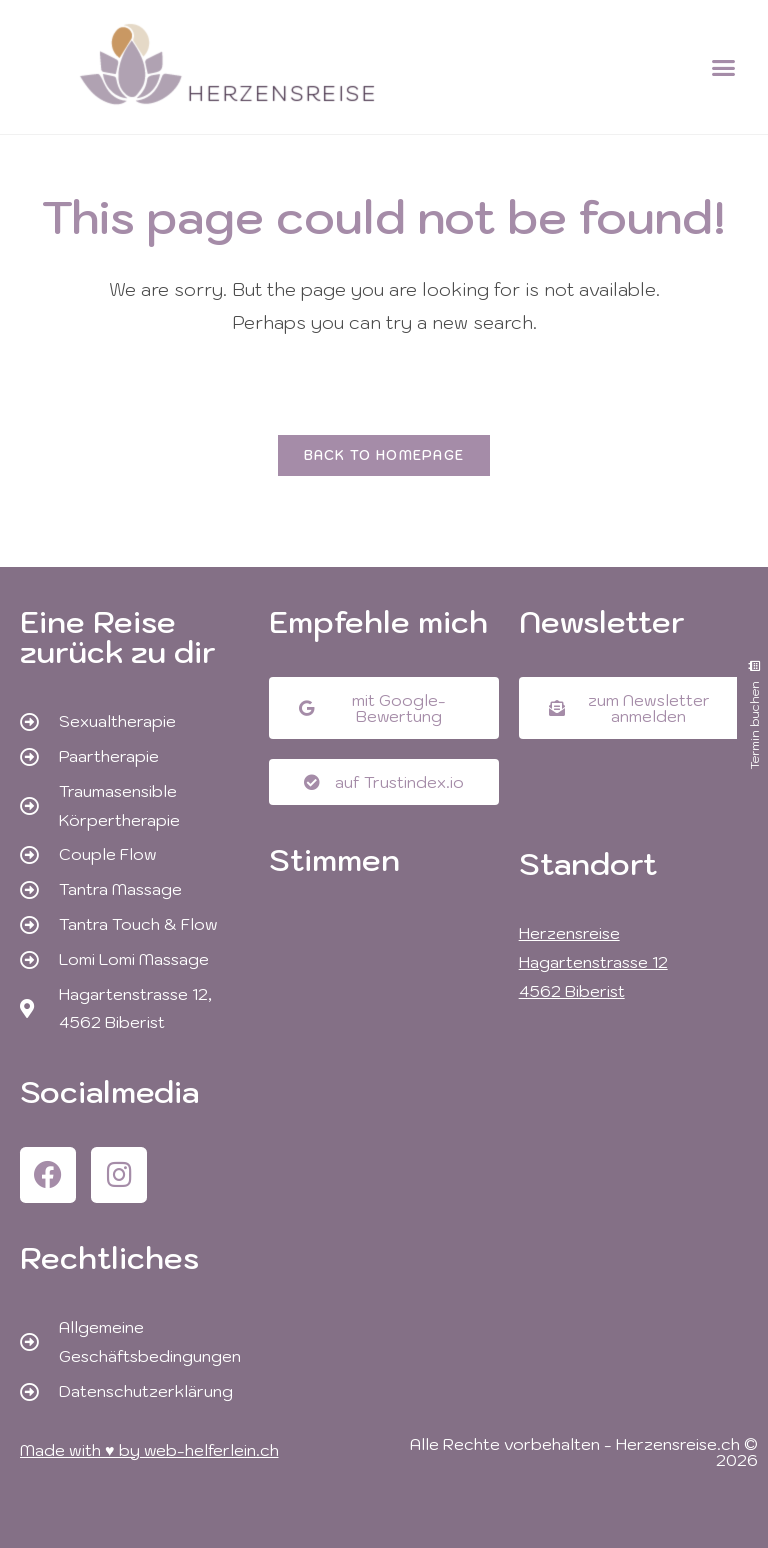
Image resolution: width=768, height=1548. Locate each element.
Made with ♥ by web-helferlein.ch (149, 1450)
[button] (724, 67)
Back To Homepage (384, 455)
